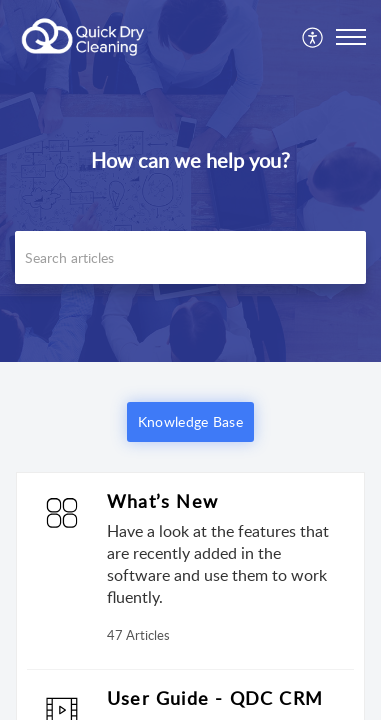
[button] (313, 37)
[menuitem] (313, 37)
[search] (190, 257)
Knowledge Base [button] (190, 421)
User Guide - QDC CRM (215, 698)
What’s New (162, 501)
